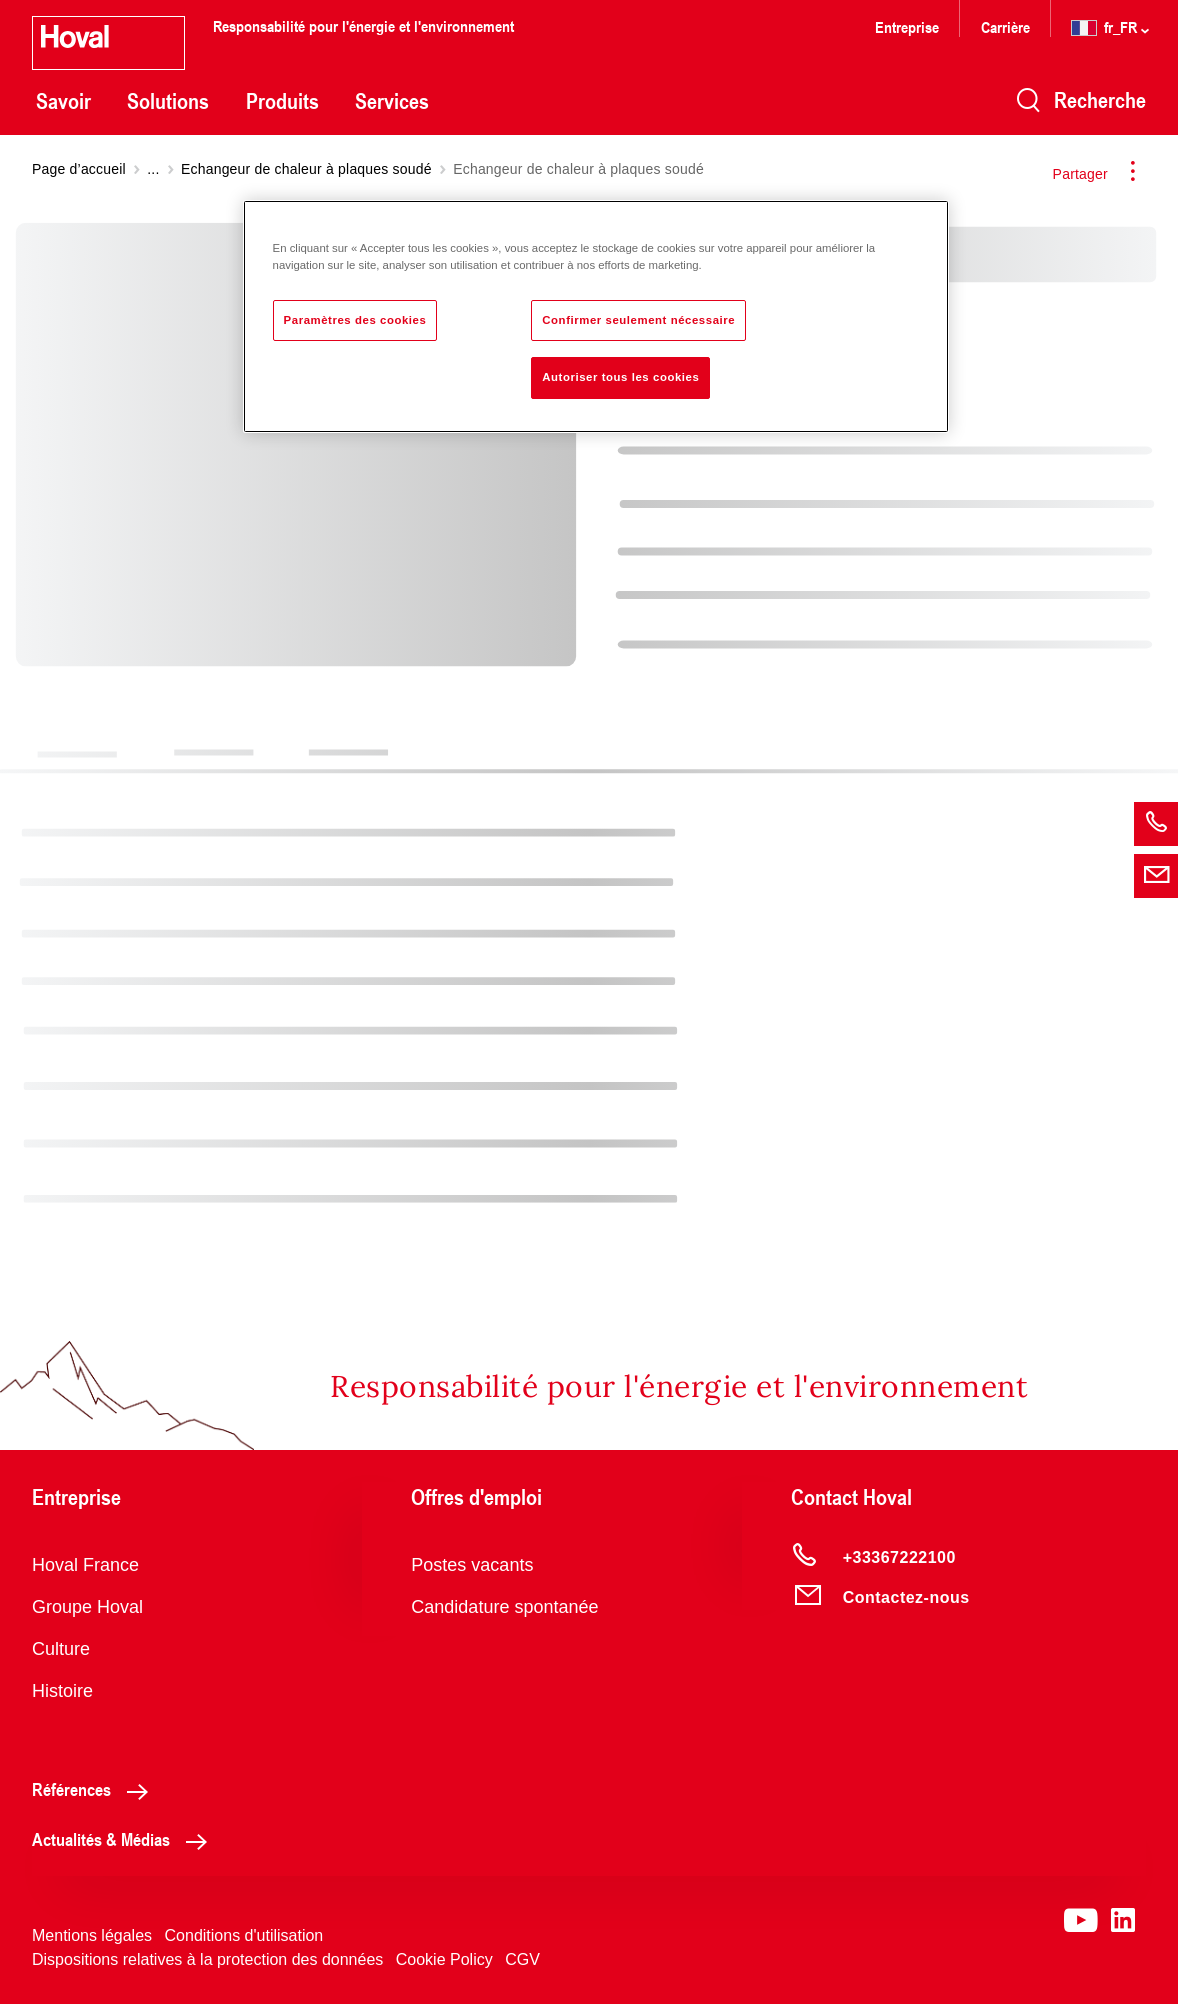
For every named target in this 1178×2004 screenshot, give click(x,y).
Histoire (62, 1691)
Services (392, 101)
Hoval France (85, 1565)
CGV (522, 1959)
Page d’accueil (79, 169)
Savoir (63, 101)
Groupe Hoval (87, 1607)
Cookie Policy (444, 1959)
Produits (282, 101)
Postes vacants (472, 1565)
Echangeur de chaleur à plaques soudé (306, 169)
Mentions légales (92, 1935)
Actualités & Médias (125, 1839)
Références (95, 1789)
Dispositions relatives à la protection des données (207, 1959)
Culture (61, 1649)
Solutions (168, 101)
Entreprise (907, 26)
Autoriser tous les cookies (620, 377)
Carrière (1007, 26)
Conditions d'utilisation (244, 1935)
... (153, 169)
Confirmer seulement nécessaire (638, 320)
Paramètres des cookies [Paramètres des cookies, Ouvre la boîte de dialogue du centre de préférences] (355, 320)
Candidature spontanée (504, 1607)
